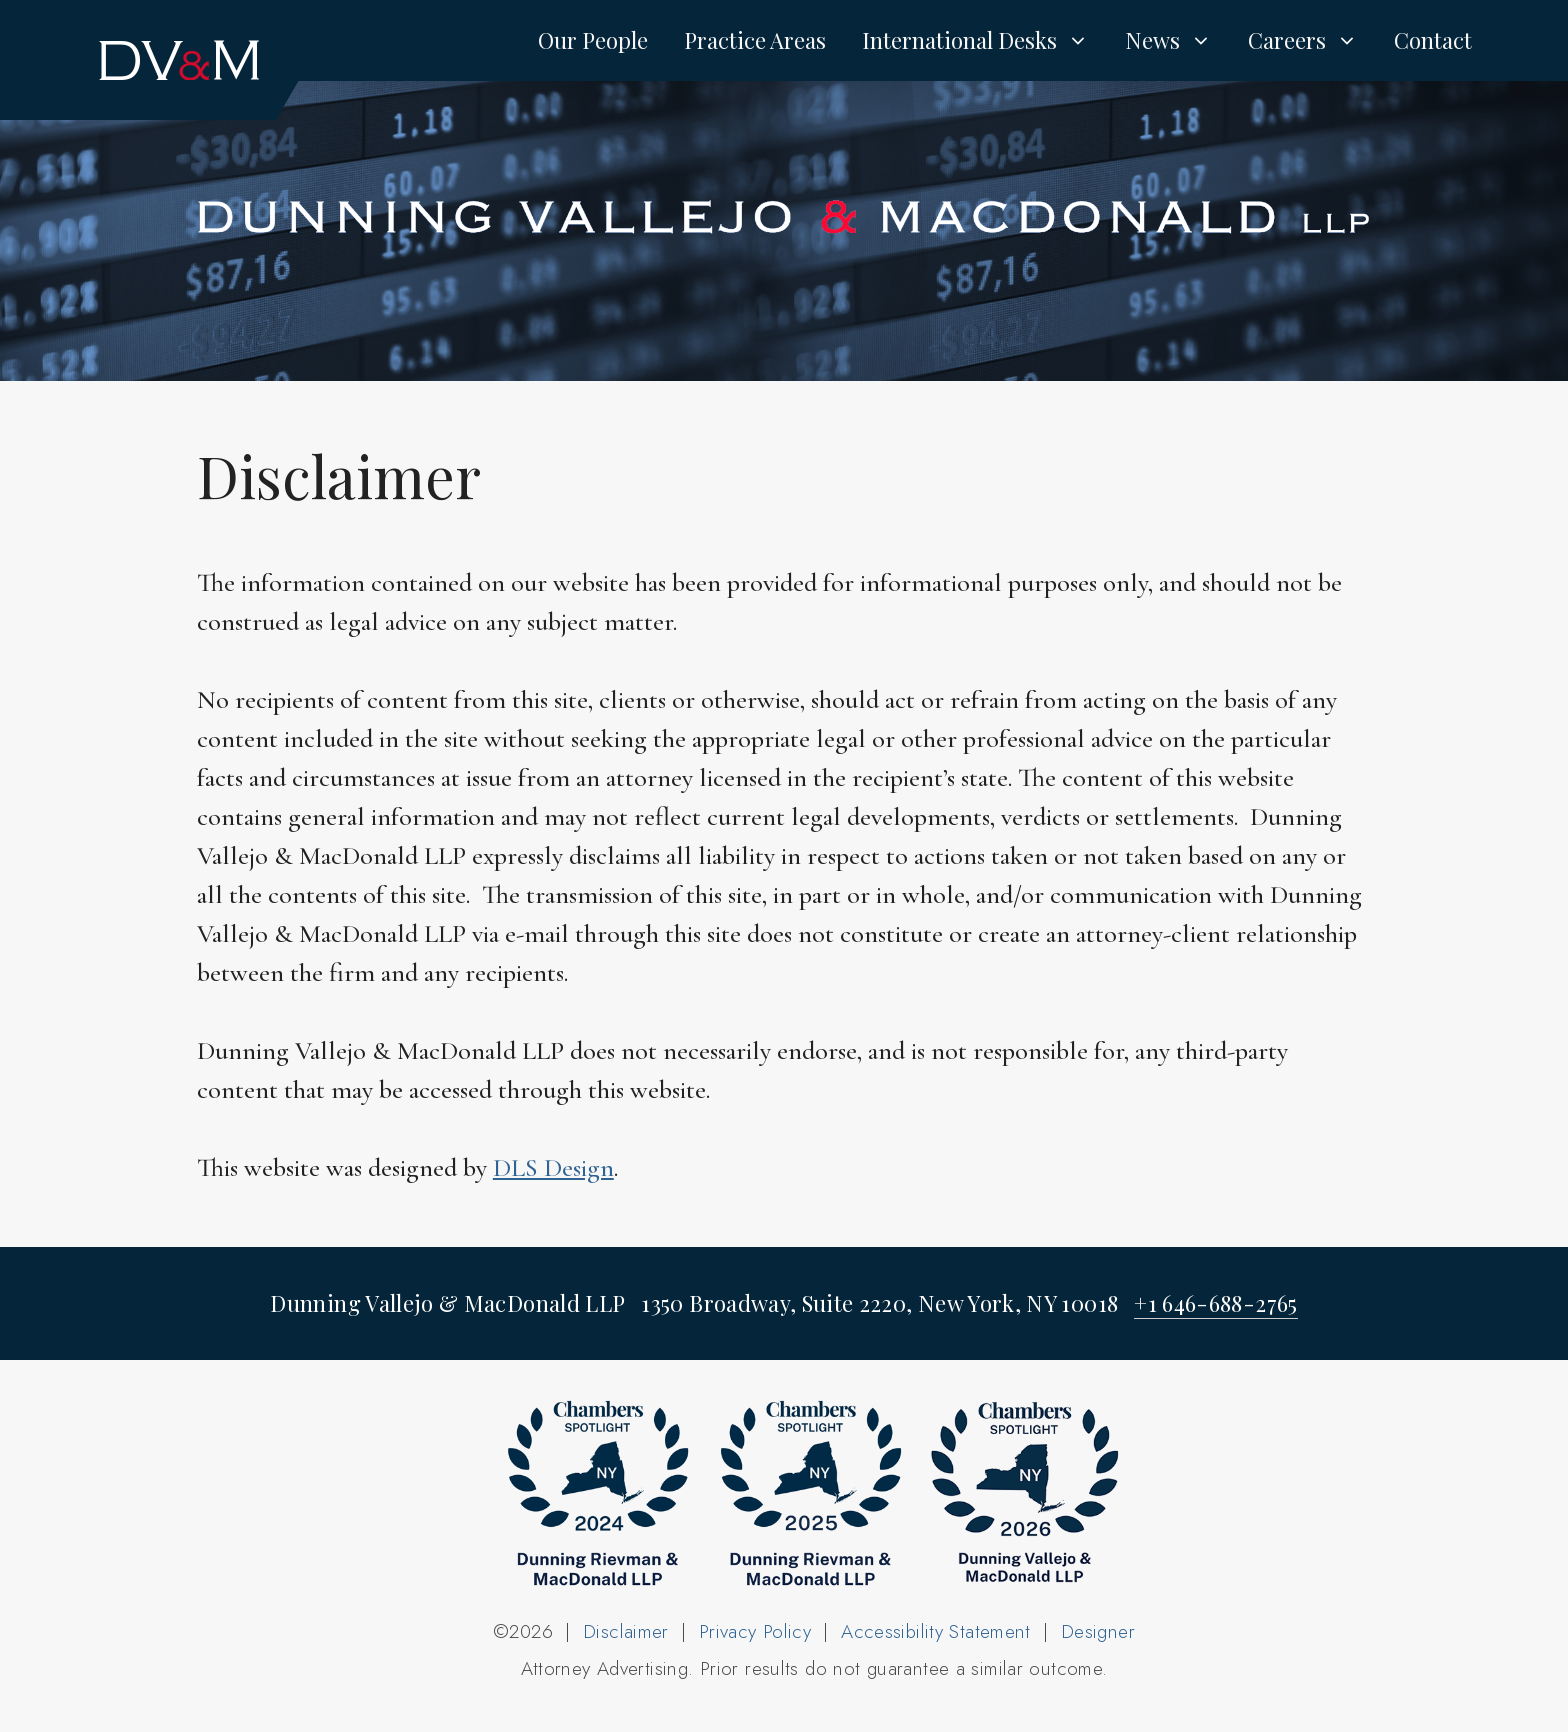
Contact (1433, 40)
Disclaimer (626, 1631)
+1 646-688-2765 (1215, 1303)
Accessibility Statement (936, 1631)
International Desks (984, 40)
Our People (593, 40)
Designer (1098, 1631)
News (1177, 40)
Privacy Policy (755, 1631)
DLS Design (553, 1167)
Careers (1312, 40)
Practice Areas (755, 40)
